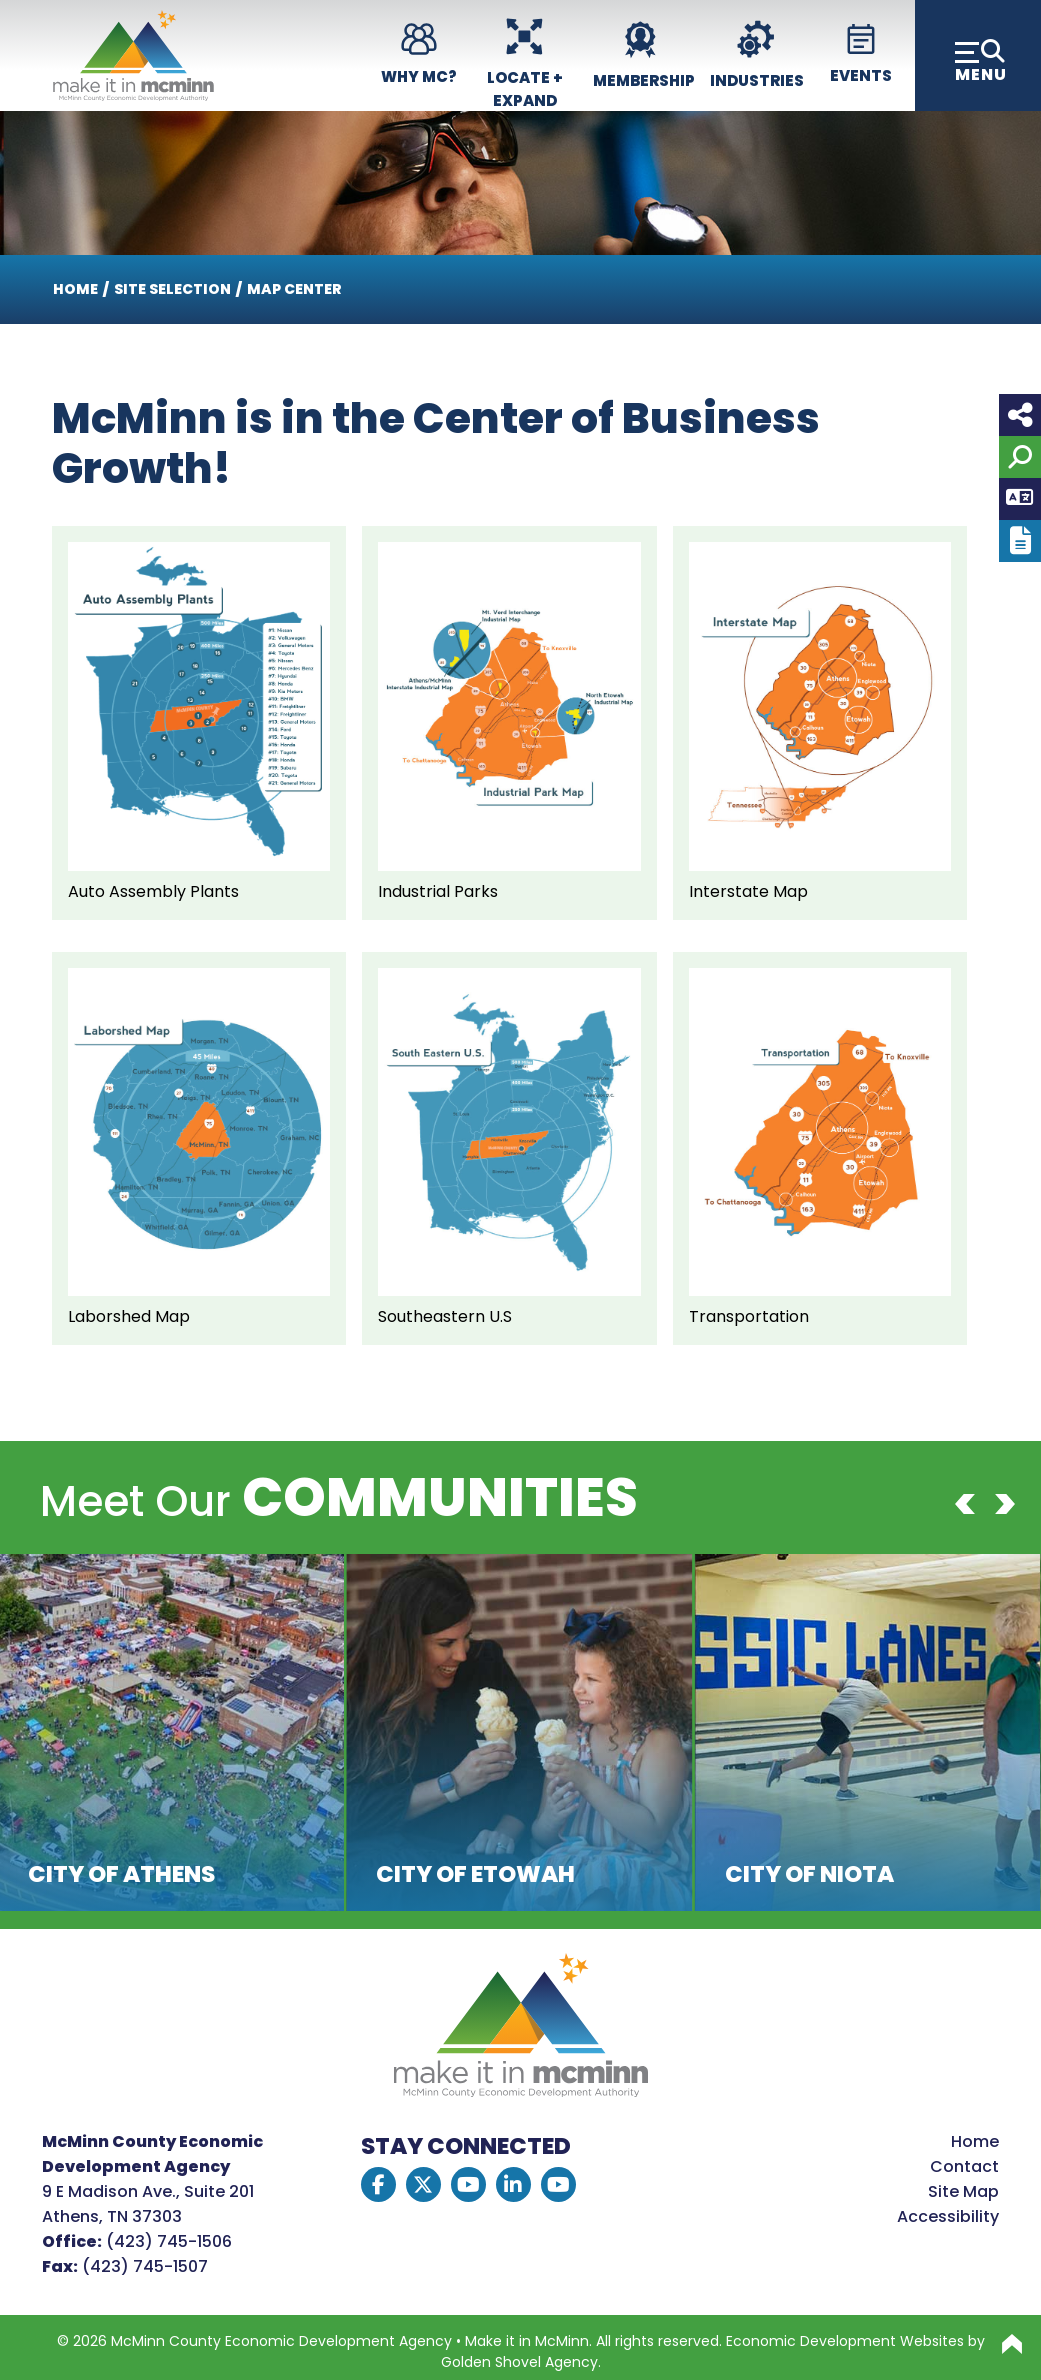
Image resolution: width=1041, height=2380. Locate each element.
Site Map (963, 2191)
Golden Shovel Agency (519, 2362)
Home (975, 2141)
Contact (964, 2166)
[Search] (1020, 457)
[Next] (1005, 1504)
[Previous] (965, 1504)
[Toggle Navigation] (978, 55)
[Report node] (1020, 541)
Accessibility (948, 2216)
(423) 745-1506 (169, 2241)
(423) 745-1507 (145, 2266)
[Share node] (1020, 415)
